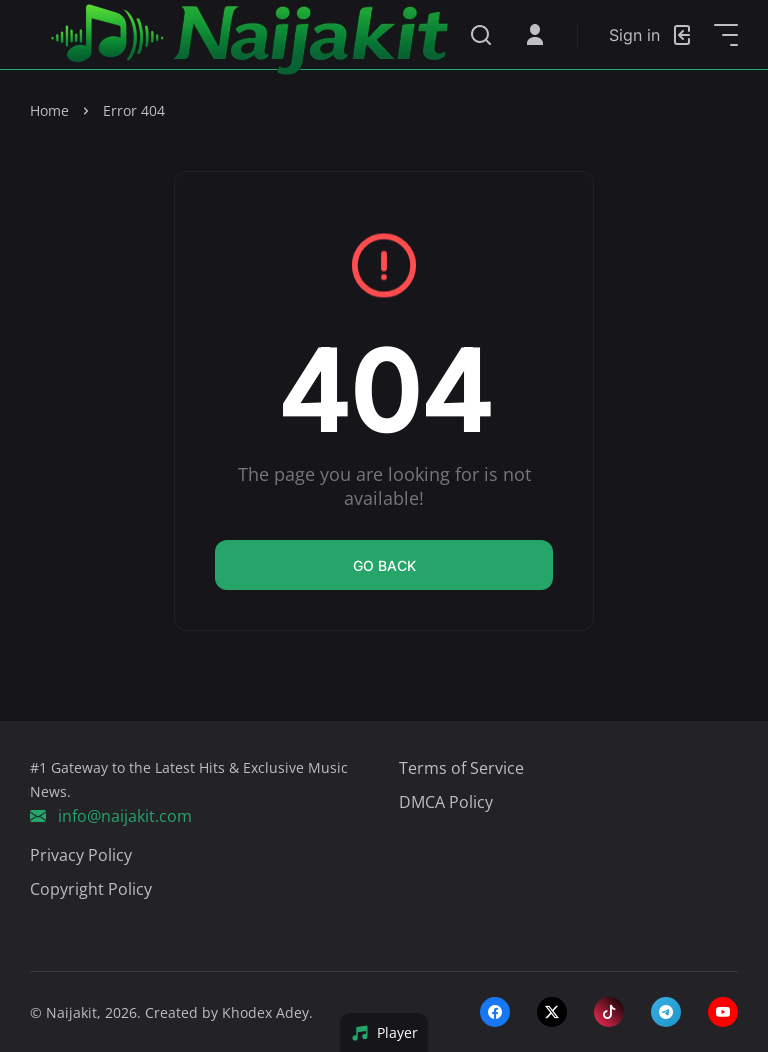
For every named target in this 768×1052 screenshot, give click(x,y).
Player (384, 1032)
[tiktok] (609, 1012)
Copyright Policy (91, 889)
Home (49, 110)
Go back (384, 565)
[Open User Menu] (535, 35)
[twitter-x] (552, 1012)
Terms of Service (461, 768)
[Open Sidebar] (726, 35)
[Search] (481, 35)
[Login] (651, 35)
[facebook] (495, 1012)
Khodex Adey (265, 1012)
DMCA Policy (446, 802)
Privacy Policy (81, 855)
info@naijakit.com (111, 816)
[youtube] (723, 1012)
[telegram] (666, 1012)
